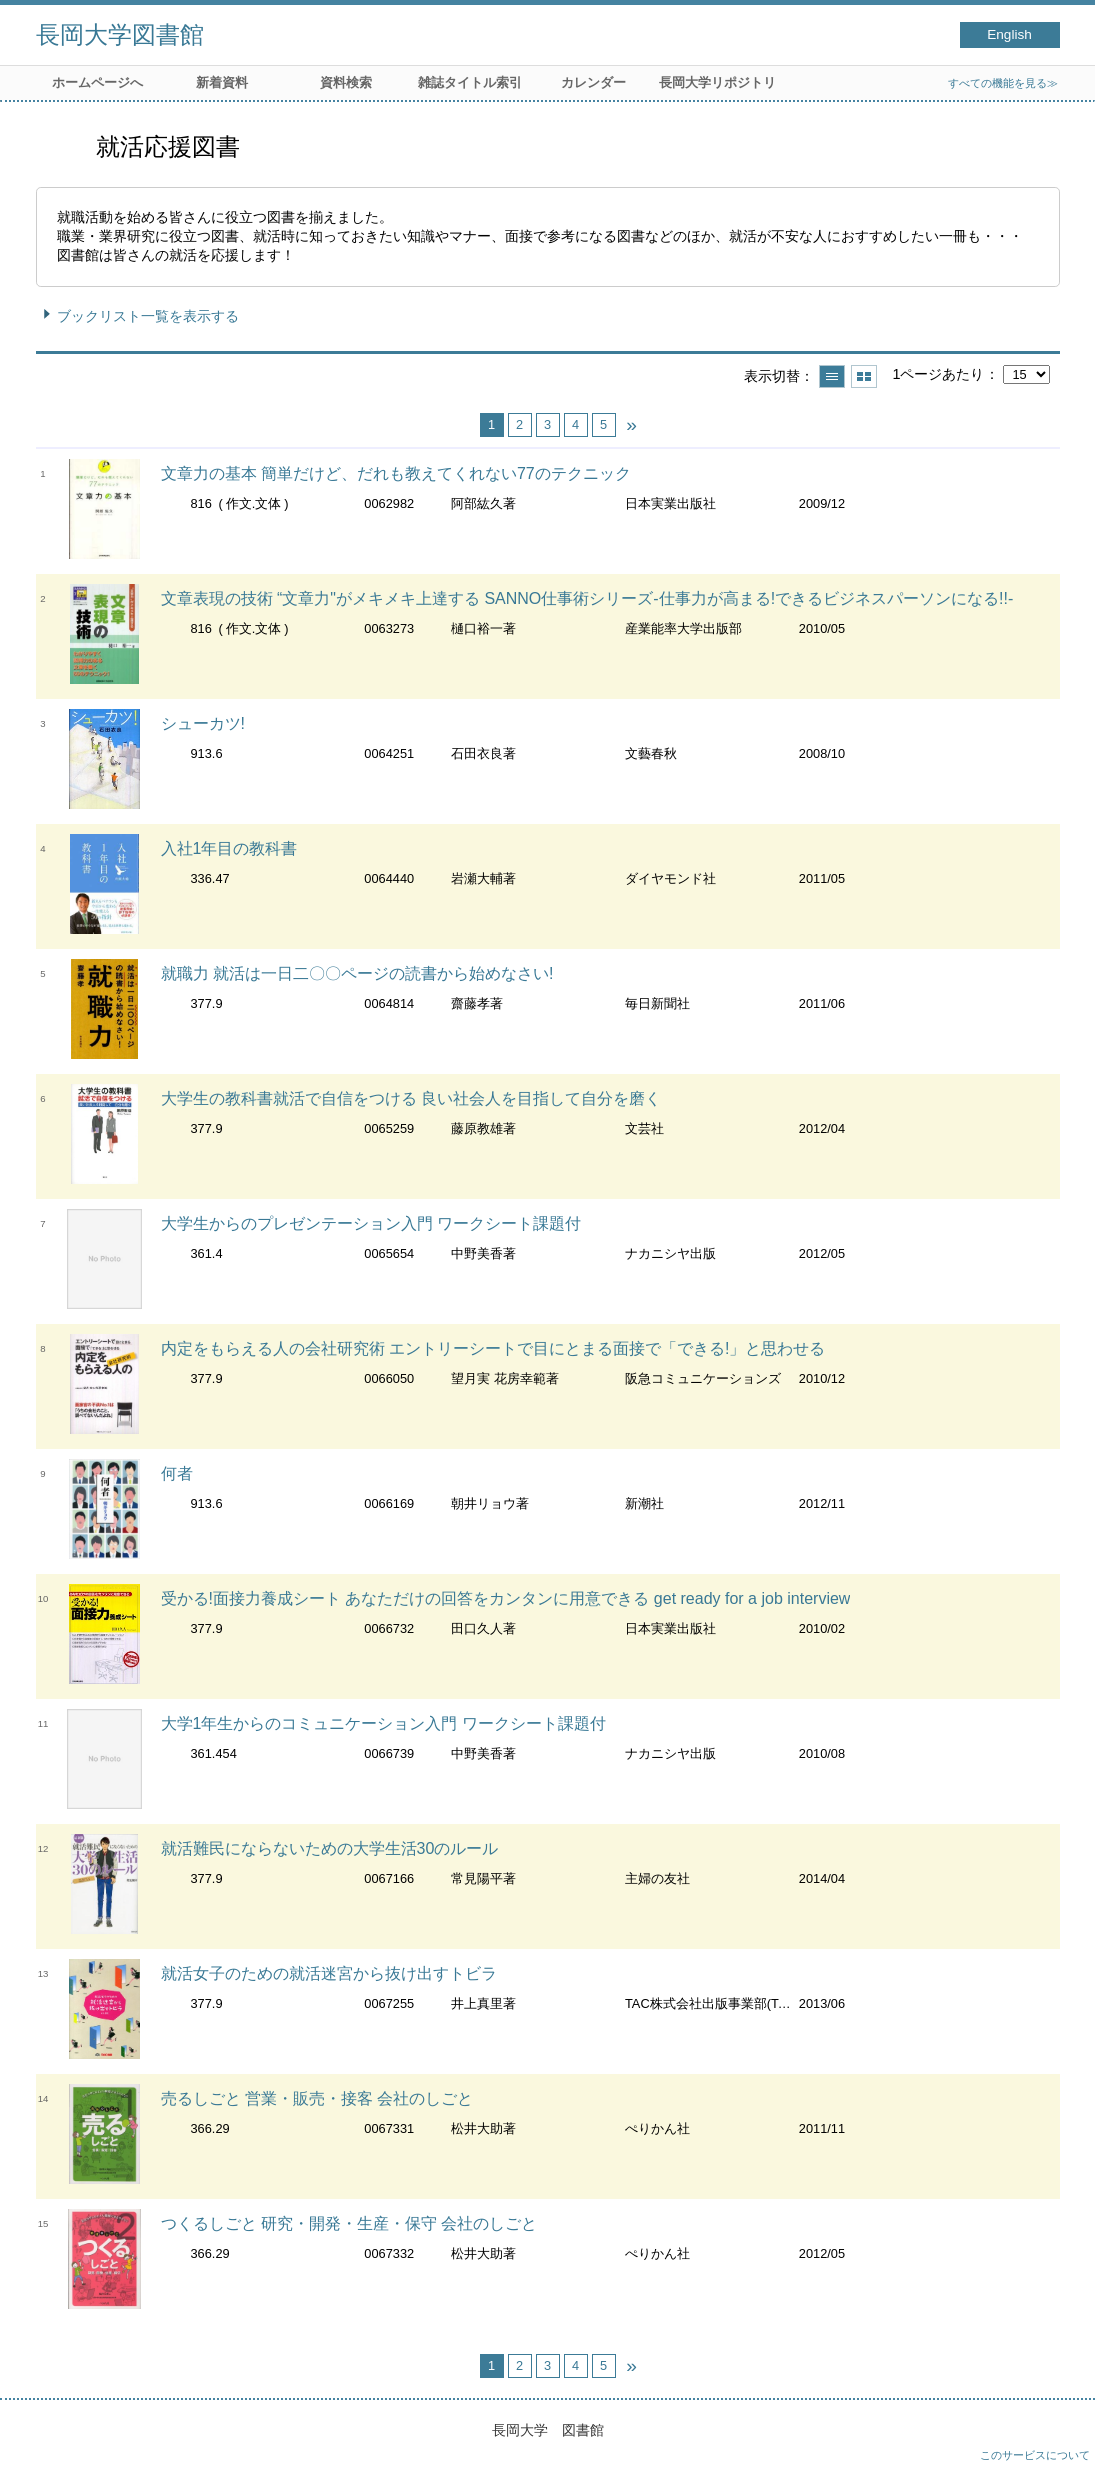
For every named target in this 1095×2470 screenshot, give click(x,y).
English (1009, 34)
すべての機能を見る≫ (1003, 83)
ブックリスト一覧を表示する (148, 316)
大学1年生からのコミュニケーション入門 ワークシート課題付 (383, 1723)
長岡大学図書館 (120, 34)
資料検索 (346, 82)
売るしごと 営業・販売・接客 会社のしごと (317, 2098)
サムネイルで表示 (864, 376)
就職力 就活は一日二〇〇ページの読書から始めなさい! (357, 973)
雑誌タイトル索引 (470, 82)
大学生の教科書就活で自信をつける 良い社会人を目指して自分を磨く (411, 1098)
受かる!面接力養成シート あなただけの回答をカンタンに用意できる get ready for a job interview (506, 1598)
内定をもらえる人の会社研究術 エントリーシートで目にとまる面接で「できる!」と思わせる (493, 1348)
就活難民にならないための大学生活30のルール (330, 1848)
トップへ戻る (1060, 2435)
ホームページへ (97, 82)
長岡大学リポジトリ (717, 82)
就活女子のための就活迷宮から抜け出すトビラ (329, 1973)
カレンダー (593, 82)
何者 (177, 1473)
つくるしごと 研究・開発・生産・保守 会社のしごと (349, 2223)
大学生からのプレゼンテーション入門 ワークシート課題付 (371, 1223)
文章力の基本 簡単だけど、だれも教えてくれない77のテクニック (396, 473)
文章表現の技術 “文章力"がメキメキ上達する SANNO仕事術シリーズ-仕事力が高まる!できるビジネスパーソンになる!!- (587, 598)
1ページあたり (938, 374)
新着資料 (222, 82)
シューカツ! (203, 723)
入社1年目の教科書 (229, 848)
